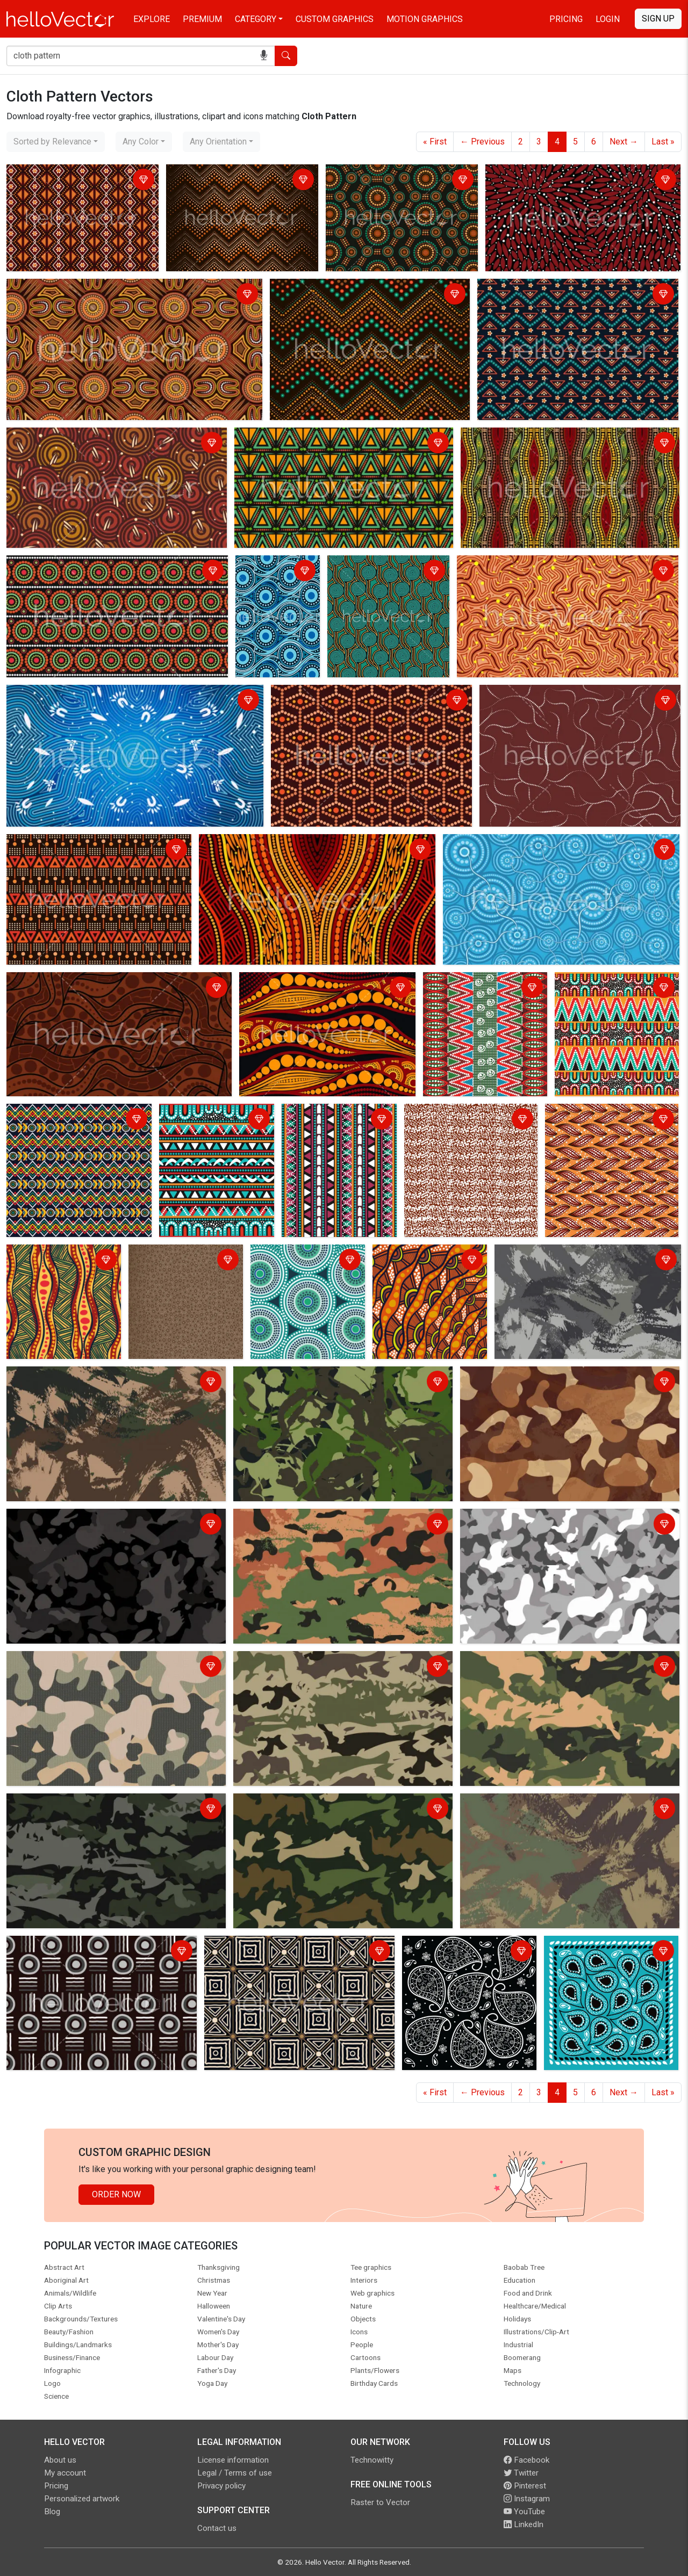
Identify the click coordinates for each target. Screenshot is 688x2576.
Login (608, 19)
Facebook (526, 2460)
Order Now (116, 2194)
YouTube (524, 2511)
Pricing (566, 19)
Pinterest (525, 2486)
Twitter (521, 2473)
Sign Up (658, 18)
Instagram (527, 2498)
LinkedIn (523, 2524)
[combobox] (55, 142)
